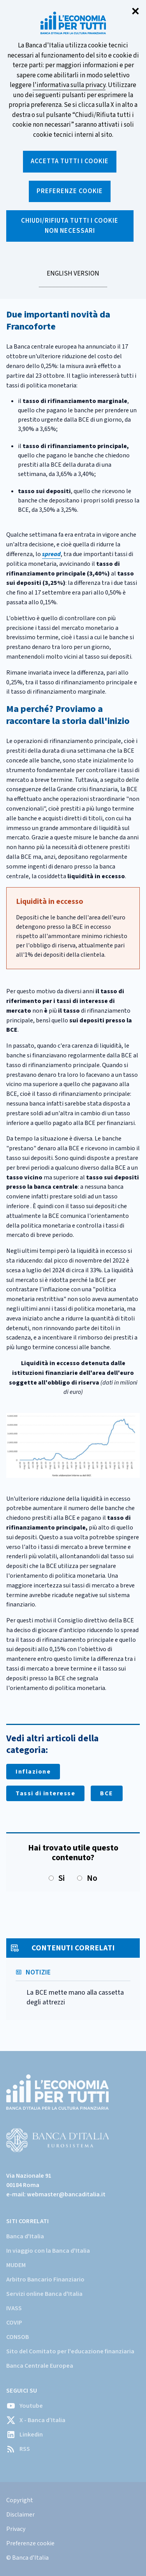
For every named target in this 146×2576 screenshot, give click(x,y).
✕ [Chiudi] (135, 12)
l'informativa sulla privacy (69, 85)
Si (57, 1878)
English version (72, 278)
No (87, 1878)
